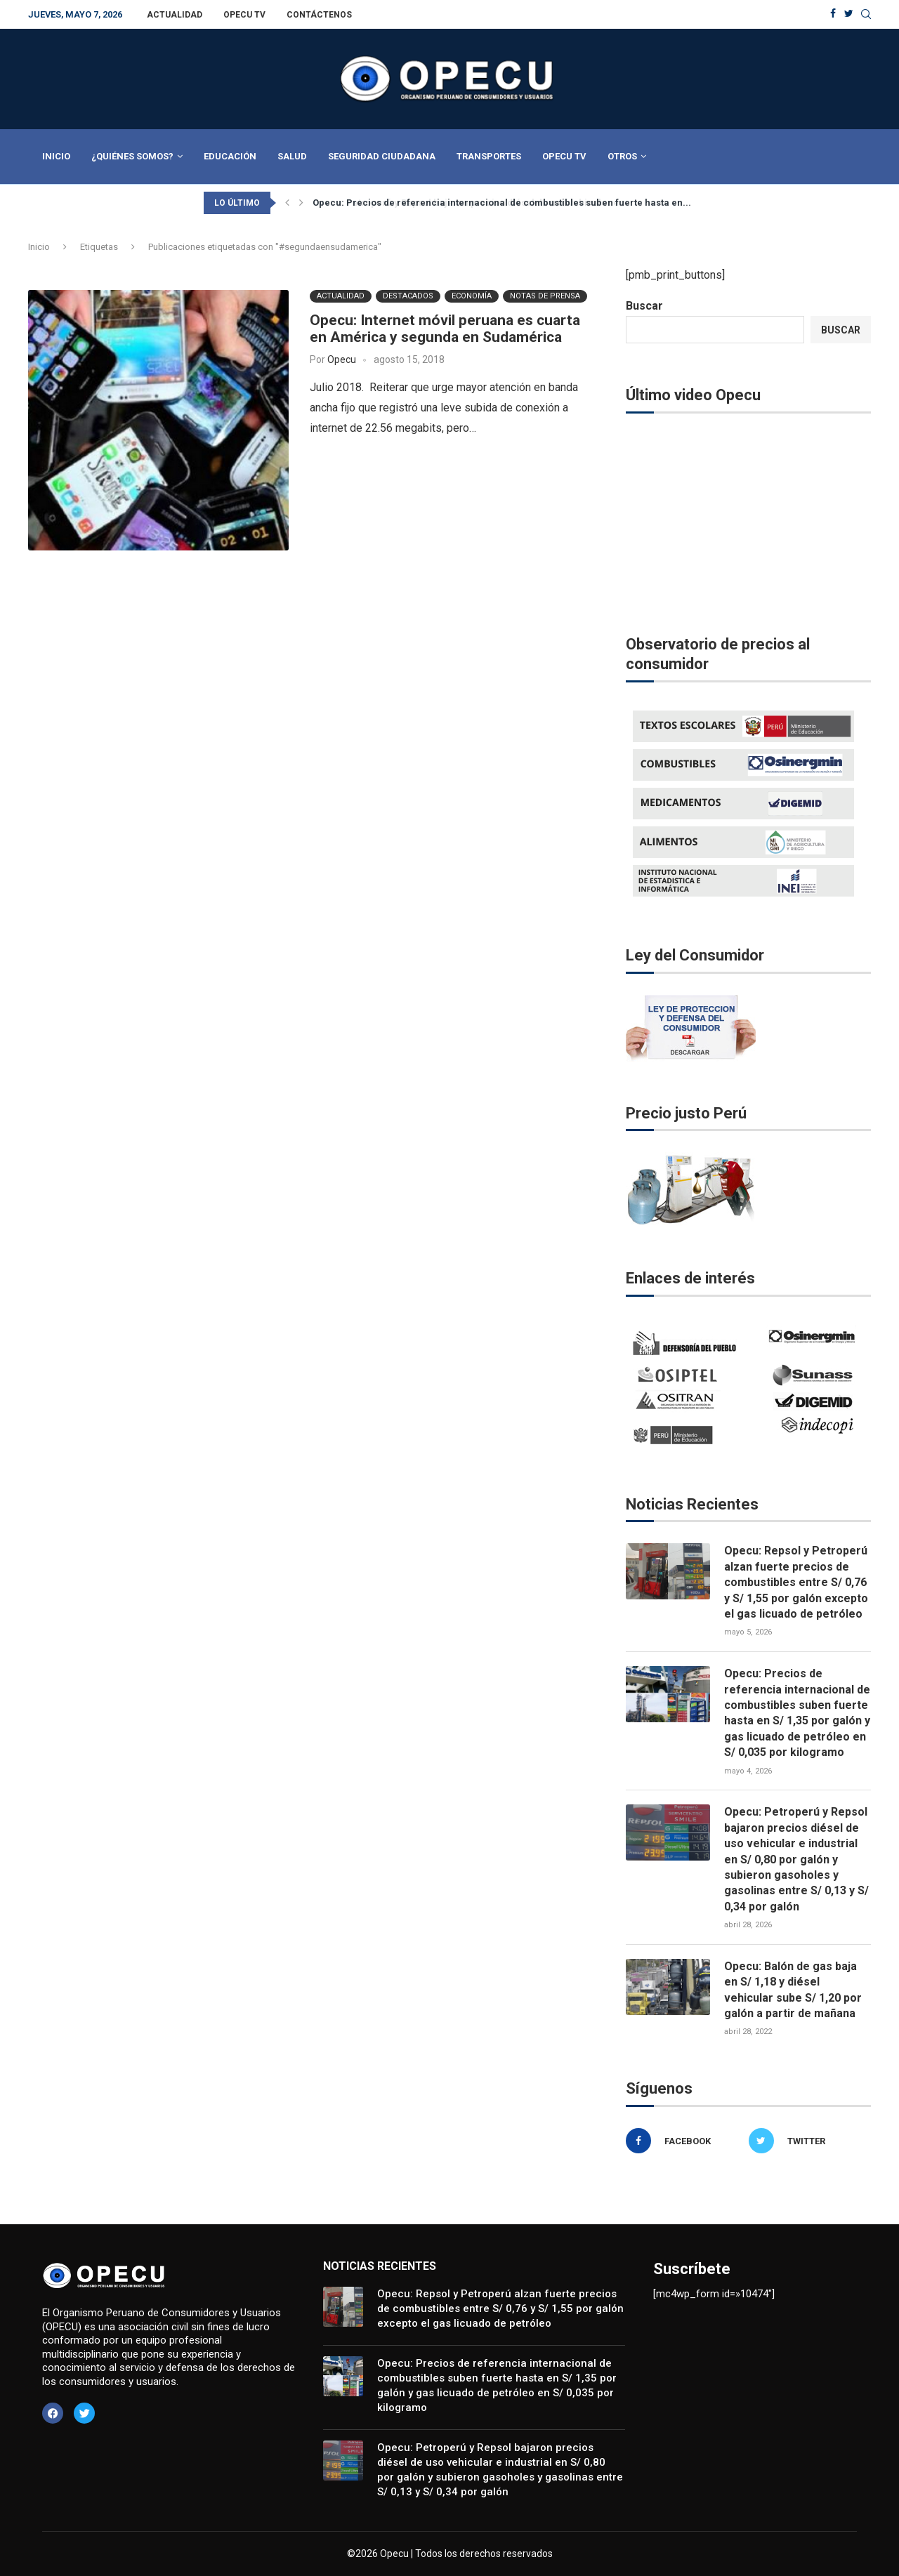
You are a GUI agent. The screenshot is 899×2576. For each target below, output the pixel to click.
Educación (230, 156)
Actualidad (174, 15)
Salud (292, 156)
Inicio (56, 156)
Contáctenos (319, 15)
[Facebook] (832, 14)
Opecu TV (244, 15)
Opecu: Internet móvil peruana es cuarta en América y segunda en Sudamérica (445, 328)
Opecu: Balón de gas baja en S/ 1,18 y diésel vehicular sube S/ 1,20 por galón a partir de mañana (793, 1990)
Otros (622, 156)
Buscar (644, 305)
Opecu (341, 358)
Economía (472, 295)
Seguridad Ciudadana (381, 156)
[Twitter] (849, 14)
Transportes (489, 156)
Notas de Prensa (545, 295)
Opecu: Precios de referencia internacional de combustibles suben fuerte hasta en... (502, 202)
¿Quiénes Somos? (132, 156)
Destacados (408, 295)
